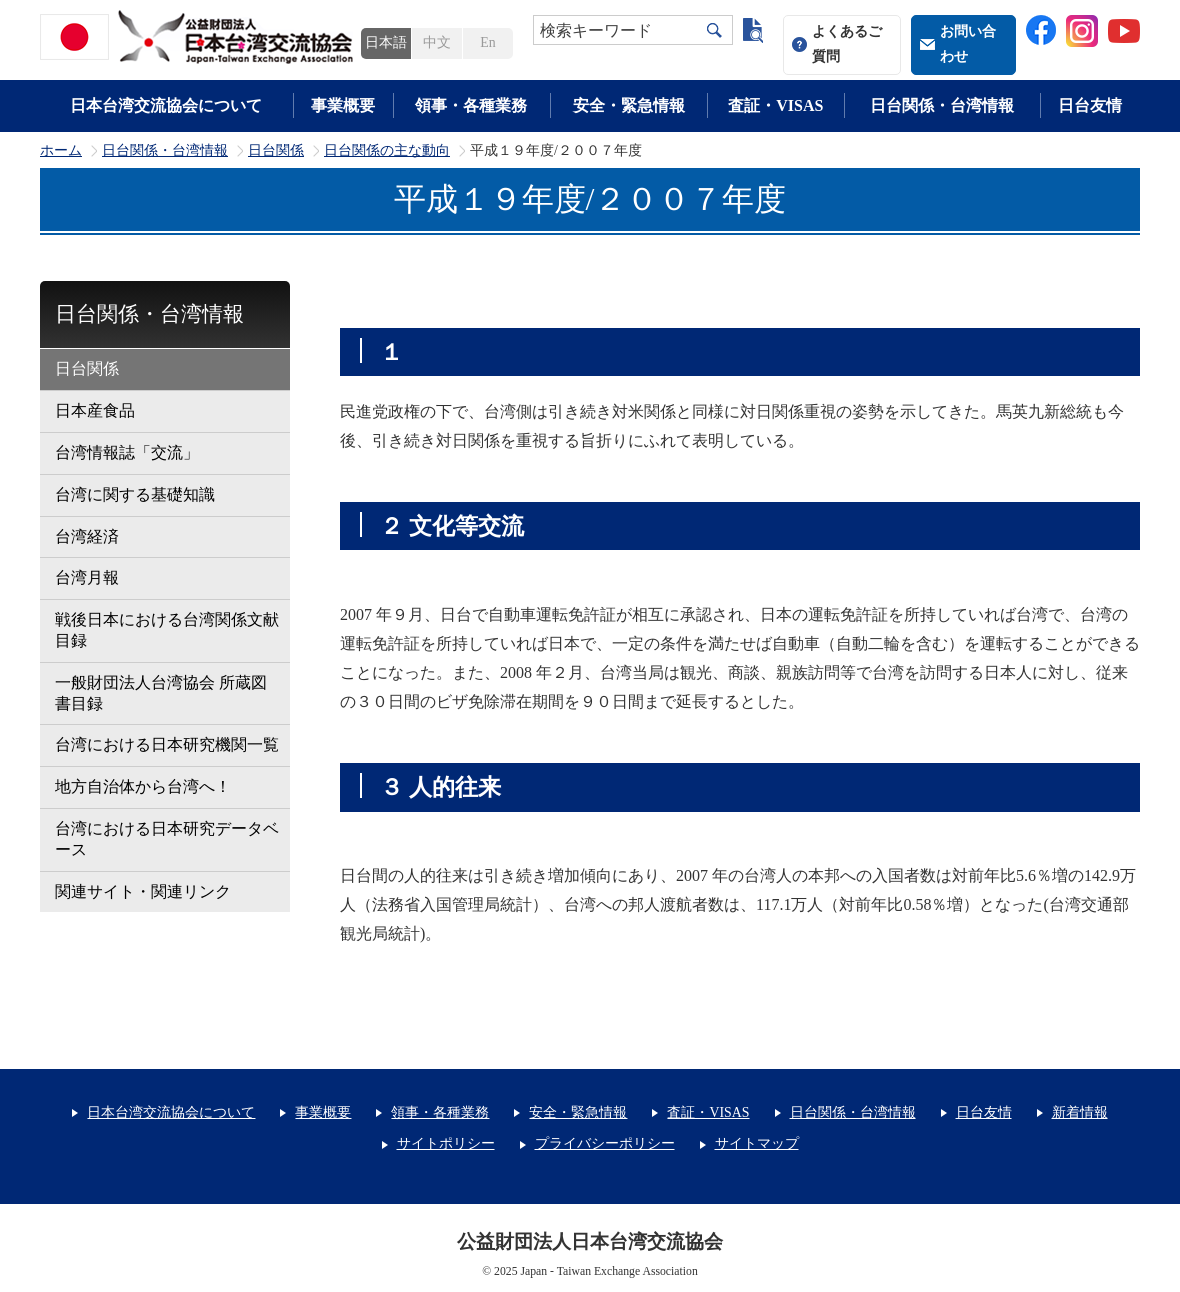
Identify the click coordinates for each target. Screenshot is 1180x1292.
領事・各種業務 (471, 105)
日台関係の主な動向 (387, 151)
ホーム (61, 151)
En (487, 42)
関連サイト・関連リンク (143, 891)
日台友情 (1090, 105)
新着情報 (1080, 1112)
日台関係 (276, 151)
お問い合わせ (968, 44)
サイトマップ (757, 1143)
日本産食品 (95, 410)
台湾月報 (87, 577)
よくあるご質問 (847, 44)
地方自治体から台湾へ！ (143, 786)
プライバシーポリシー (605, 1143)
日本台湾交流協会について (166, 105)
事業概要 (343, 105)
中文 (437, 42)
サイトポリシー (446, 1143)
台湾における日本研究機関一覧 (167, 744)
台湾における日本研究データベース (167, 839)
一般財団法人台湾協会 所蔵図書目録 (161, 693)
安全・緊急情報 (629, 105)
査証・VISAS (775, 105)
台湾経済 (87, 536)
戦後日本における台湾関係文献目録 (167, 630)
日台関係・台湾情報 (942, 105)
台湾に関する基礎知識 (135, 494)
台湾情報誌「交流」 (127, 452)
